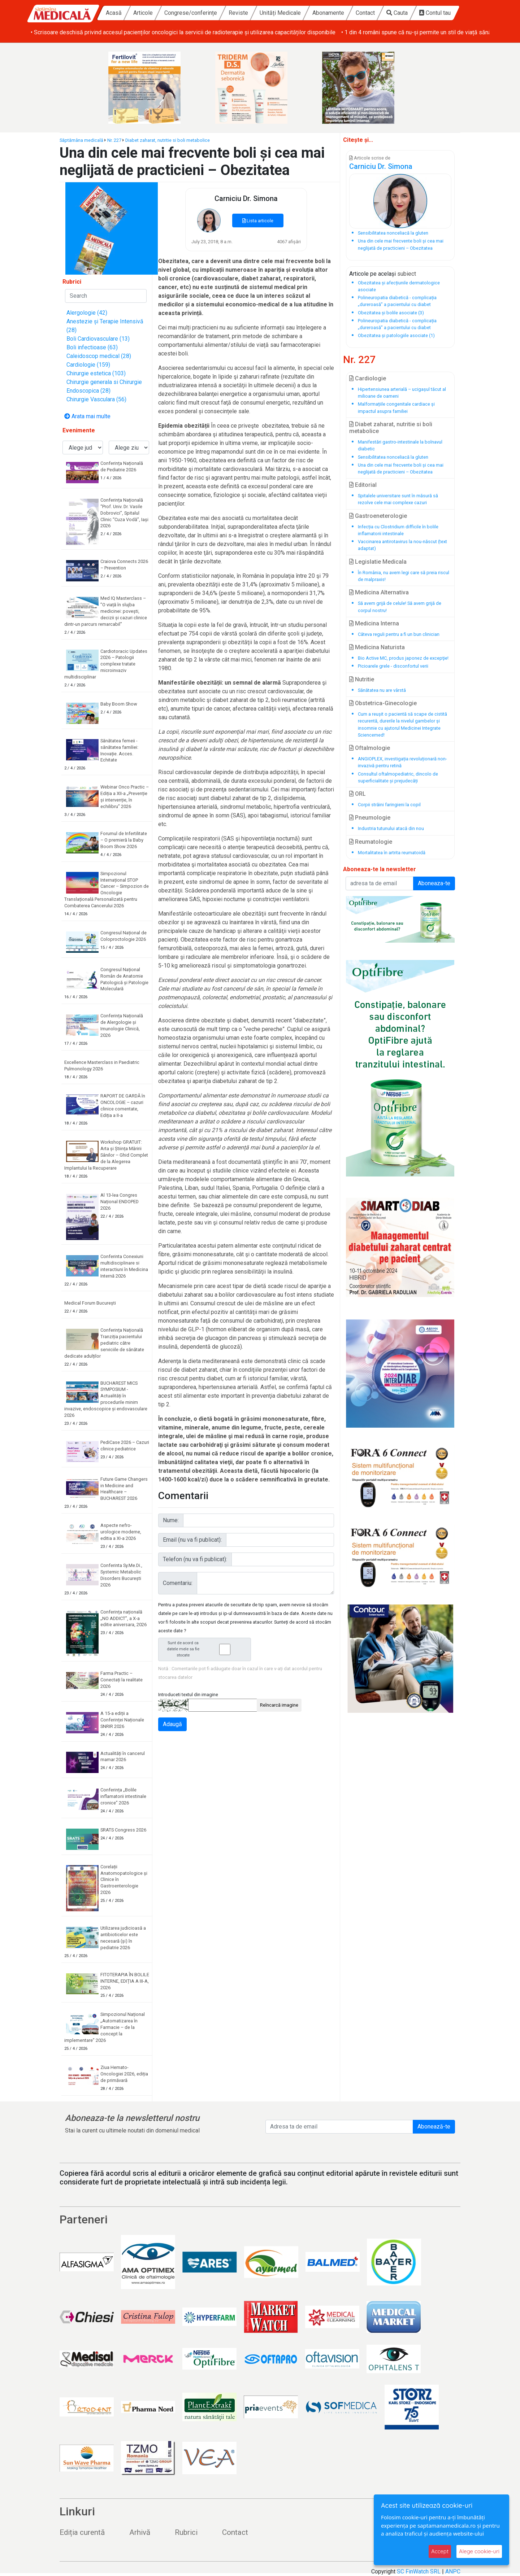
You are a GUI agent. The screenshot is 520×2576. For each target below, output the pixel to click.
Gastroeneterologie (378, 515)
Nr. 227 (114, 140)
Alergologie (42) (86, 312)
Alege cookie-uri (479, 2551)
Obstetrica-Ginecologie (383, 703)
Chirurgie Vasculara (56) (96, 399)
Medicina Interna (374, 623)
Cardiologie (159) (88, 364)
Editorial (363, 484)
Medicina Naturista (377, 647)
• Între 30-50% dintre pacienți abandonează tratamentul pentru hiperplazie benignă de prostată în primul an (164, 32)
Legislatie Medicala (378, 561)
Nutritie (361, 679)
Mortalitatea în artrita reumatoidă (391, 852)
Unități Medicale (280, 12)
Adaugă (172, 1724)
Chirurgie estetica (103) (96, 373)
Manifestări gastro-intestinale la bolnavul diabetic (400, 445)
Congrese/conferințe (190, 12)
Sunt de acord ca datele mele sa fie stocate (206, 1649)
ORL (357, 793)
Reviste (238, 12)
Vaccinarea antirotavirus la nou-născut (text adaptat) (402, 545)
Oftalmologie (369, 748)
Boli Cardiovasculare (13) (98, 338)
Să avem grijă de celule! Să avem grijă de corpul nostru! (399, 607)
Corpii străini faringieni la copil (389, 804)
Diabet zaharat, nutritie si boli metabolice (167, 140)
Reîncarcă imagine (279, 1705)
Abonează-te (433, 2126)
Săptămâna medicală (81, 140)
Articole (143, 12)
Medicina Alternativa (379, 592)
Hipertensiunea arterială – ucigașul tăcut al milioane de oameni (402, 393)
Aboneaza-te (434, 883)
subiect (406, 273)
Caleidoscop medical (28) (98, 356)
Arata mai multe (87, 416)
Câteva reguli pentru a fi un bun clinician (398, 634)
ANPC (452, 2571)
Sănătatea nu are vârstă (382, 690)
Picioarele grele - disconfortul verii (393, 666)
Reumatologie (370, 841)
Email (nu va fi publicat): (192, 1539)
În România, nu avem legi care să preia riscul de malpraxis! (403, 576)
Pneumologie (369, 817)
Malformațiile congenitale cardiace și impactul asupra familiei (396, 407)
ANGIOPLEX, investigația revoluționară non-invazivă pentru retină (402, 762)
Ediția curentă (82, 2532)
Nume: (171, 1520)
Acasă (114, 12)
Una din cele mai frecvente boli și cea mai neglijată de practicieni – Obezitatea (400, 468)
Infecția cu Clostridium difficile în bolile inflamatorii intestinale (398, 530)
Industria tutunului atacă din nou (391, 828)
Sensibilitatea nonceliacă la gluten (393, 457)
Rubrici (186, 2532)
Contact (365, 12)
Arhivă (139, 2532)
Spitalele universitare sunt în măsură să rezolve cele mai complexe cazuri (398, 499)
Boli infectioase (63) (92, 347)
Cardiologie (367, 378)
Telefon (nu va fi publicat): (195, 1559)
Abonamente (328, 12)
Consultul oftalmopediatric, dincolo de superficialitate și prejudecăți (398, 777)
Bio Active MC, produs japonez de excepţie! (403, 658)
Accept (439, 2551)
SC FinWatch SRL (419, 2571)
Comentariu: (177, 1583)
